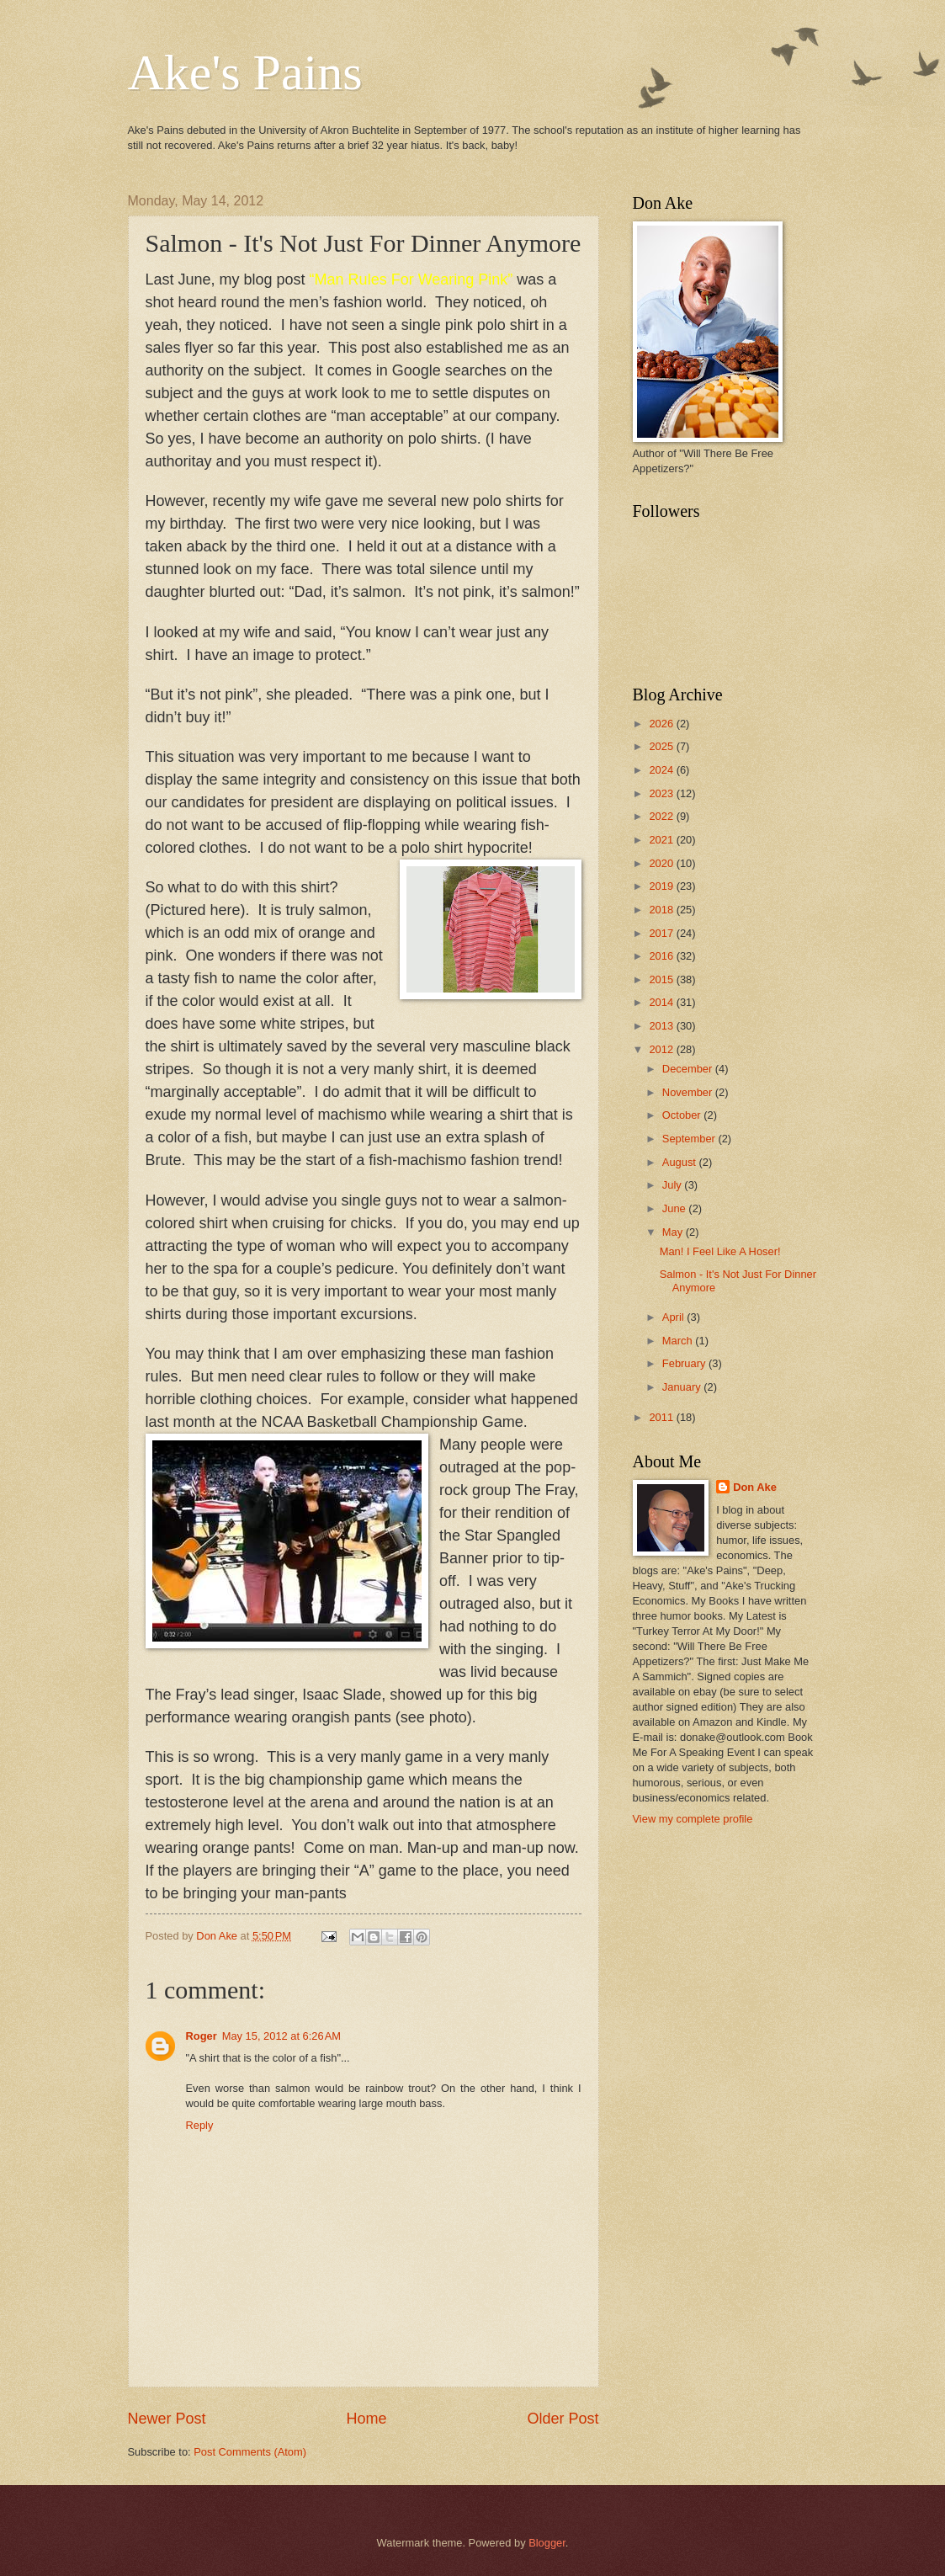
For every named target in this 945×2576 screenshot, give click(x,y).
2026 (662, 723)
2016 (662, 956)
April (674, 1317)
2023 (662, 793)
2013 (662, 1025)
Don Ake (755, 1487)
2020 (662, 863)
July (673, 1185)
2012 (662, 1049)
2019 (662, 886)
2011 (662, 1417)
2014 (662, 1002)
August (680, 1162)
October (682, 1115)
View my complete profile (693, 1818)
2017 (662, 933)
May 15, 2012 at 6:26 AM (281, 2036)
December (688, 1068)
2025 (662, 746)
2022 (662, 816)
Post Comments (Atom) (250, 2452)
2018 (662, 909)
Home (366, 2418)
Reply (200, 2125)
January (682, 1387)
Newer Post (167, 2418)
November (688, 1092)
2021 (662, 839)
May (674, 1232)
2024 (662, 770)
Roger (201, 2036)
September (690, 1138)
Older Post (562, 2418)
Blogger (546, 2542)
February (685, 1363)
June (675, 1208)
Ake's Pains (245, 72)
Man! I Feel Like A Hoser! (720, 1251)
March (678, 1340)
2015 (662, 979)
